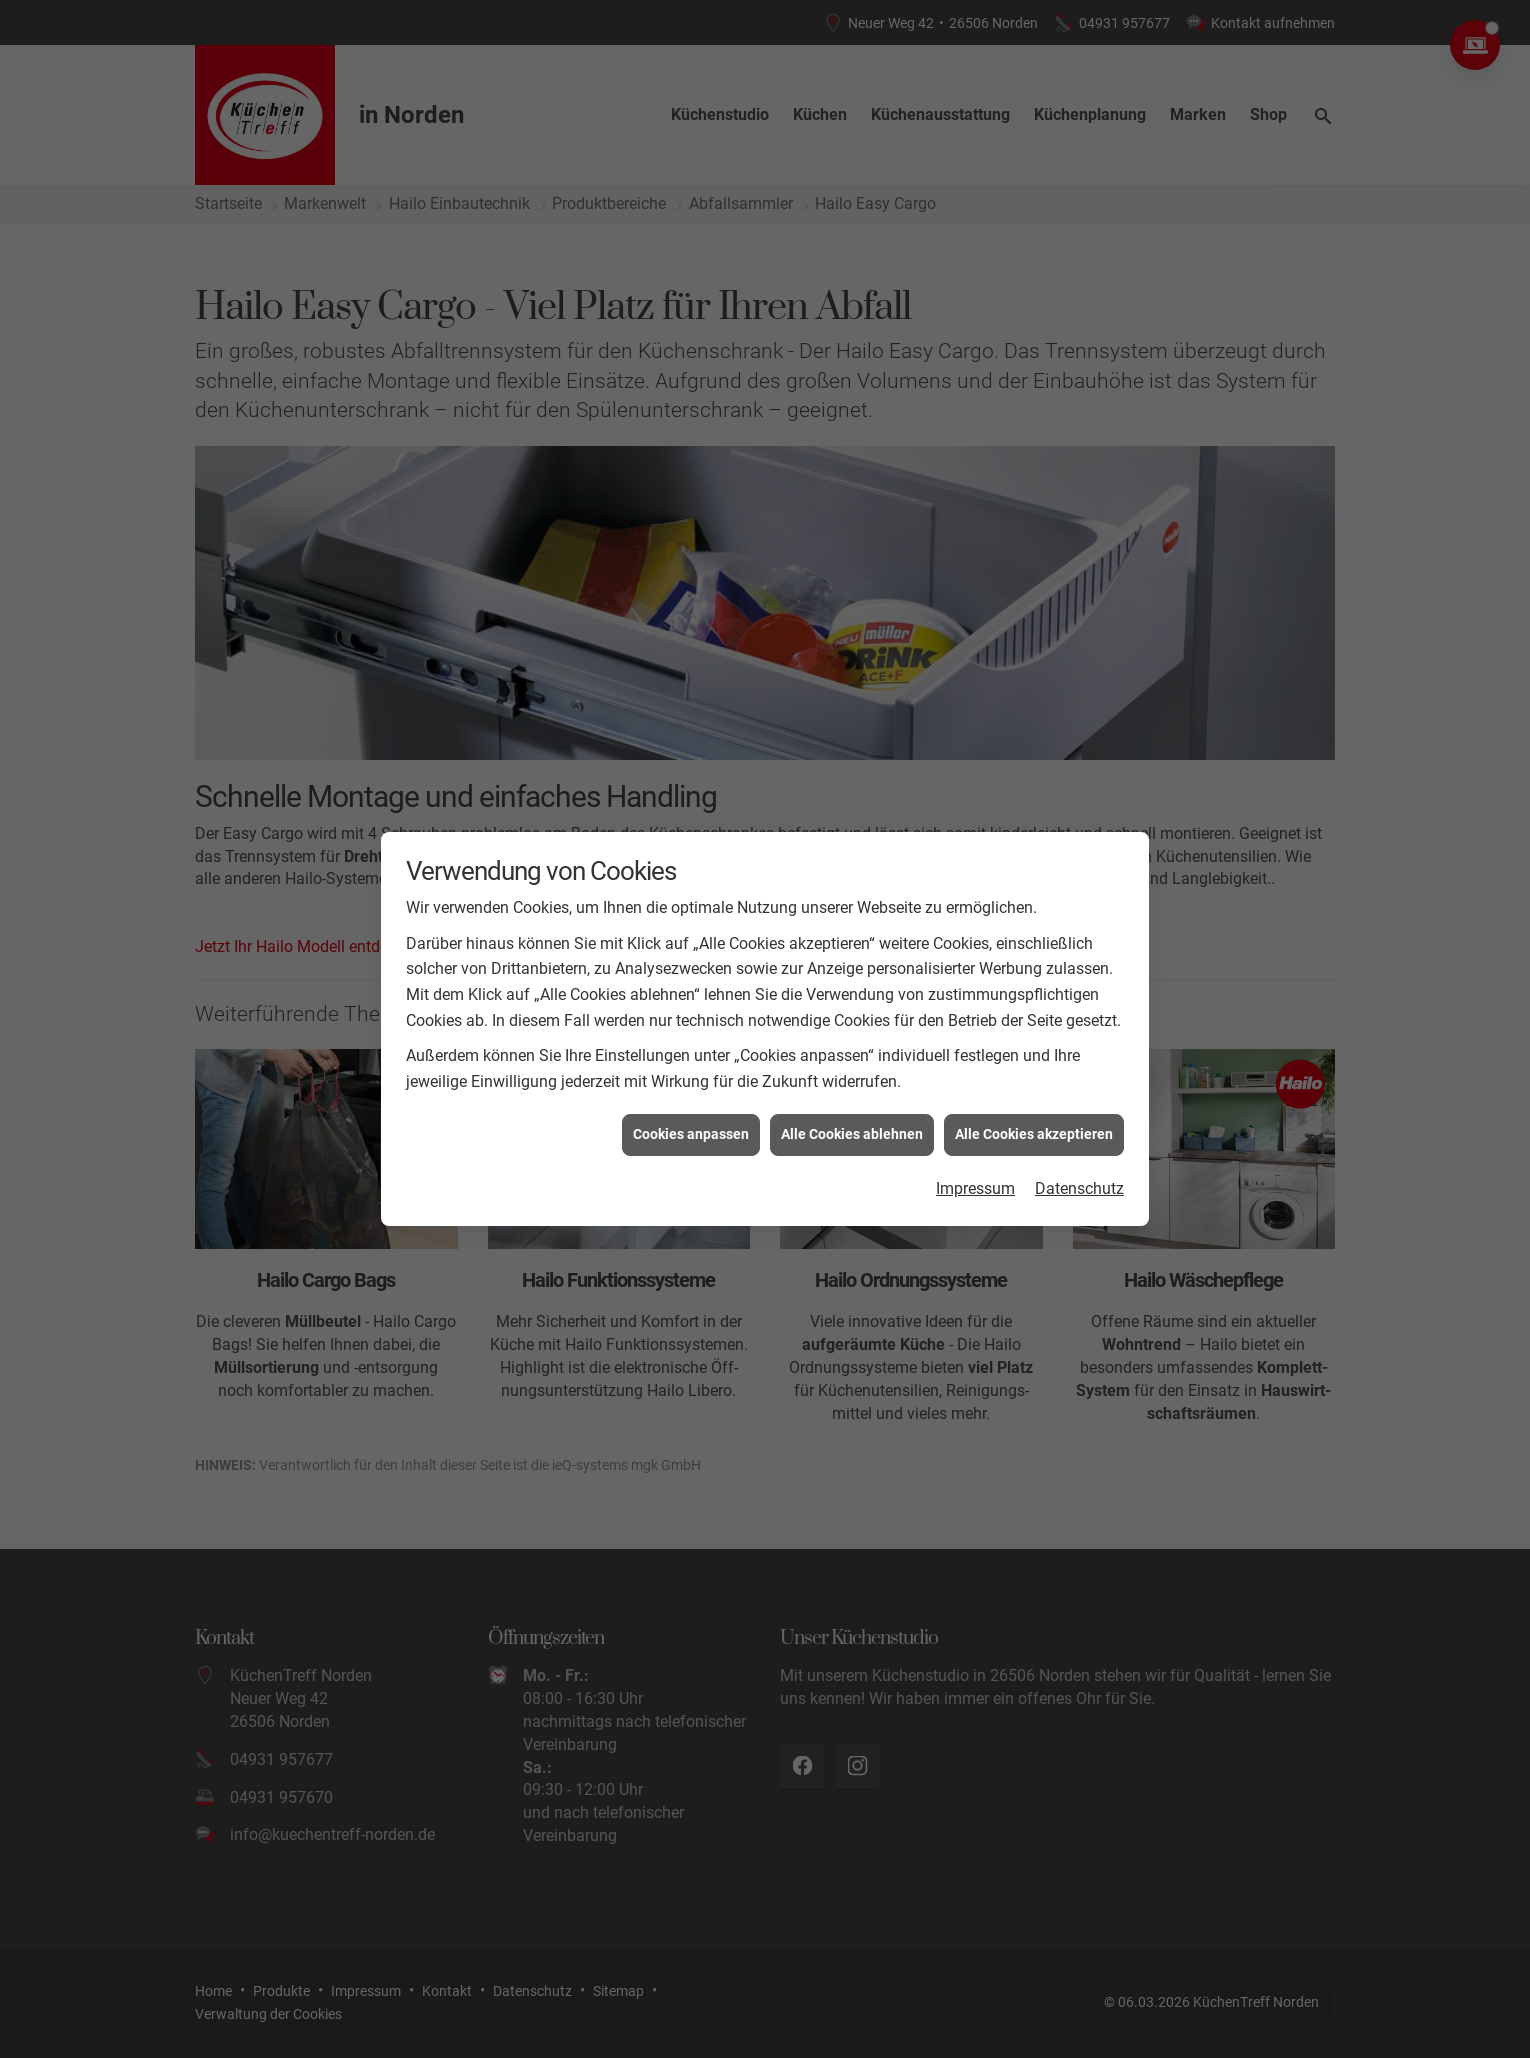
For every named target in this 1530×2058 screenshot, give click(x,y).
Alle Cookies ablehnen (852, 1068)
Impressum (975, 1122)
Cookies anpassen (691, 1068)
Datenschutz (1079, 1122)
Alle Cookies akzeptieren (1034, 1068)
